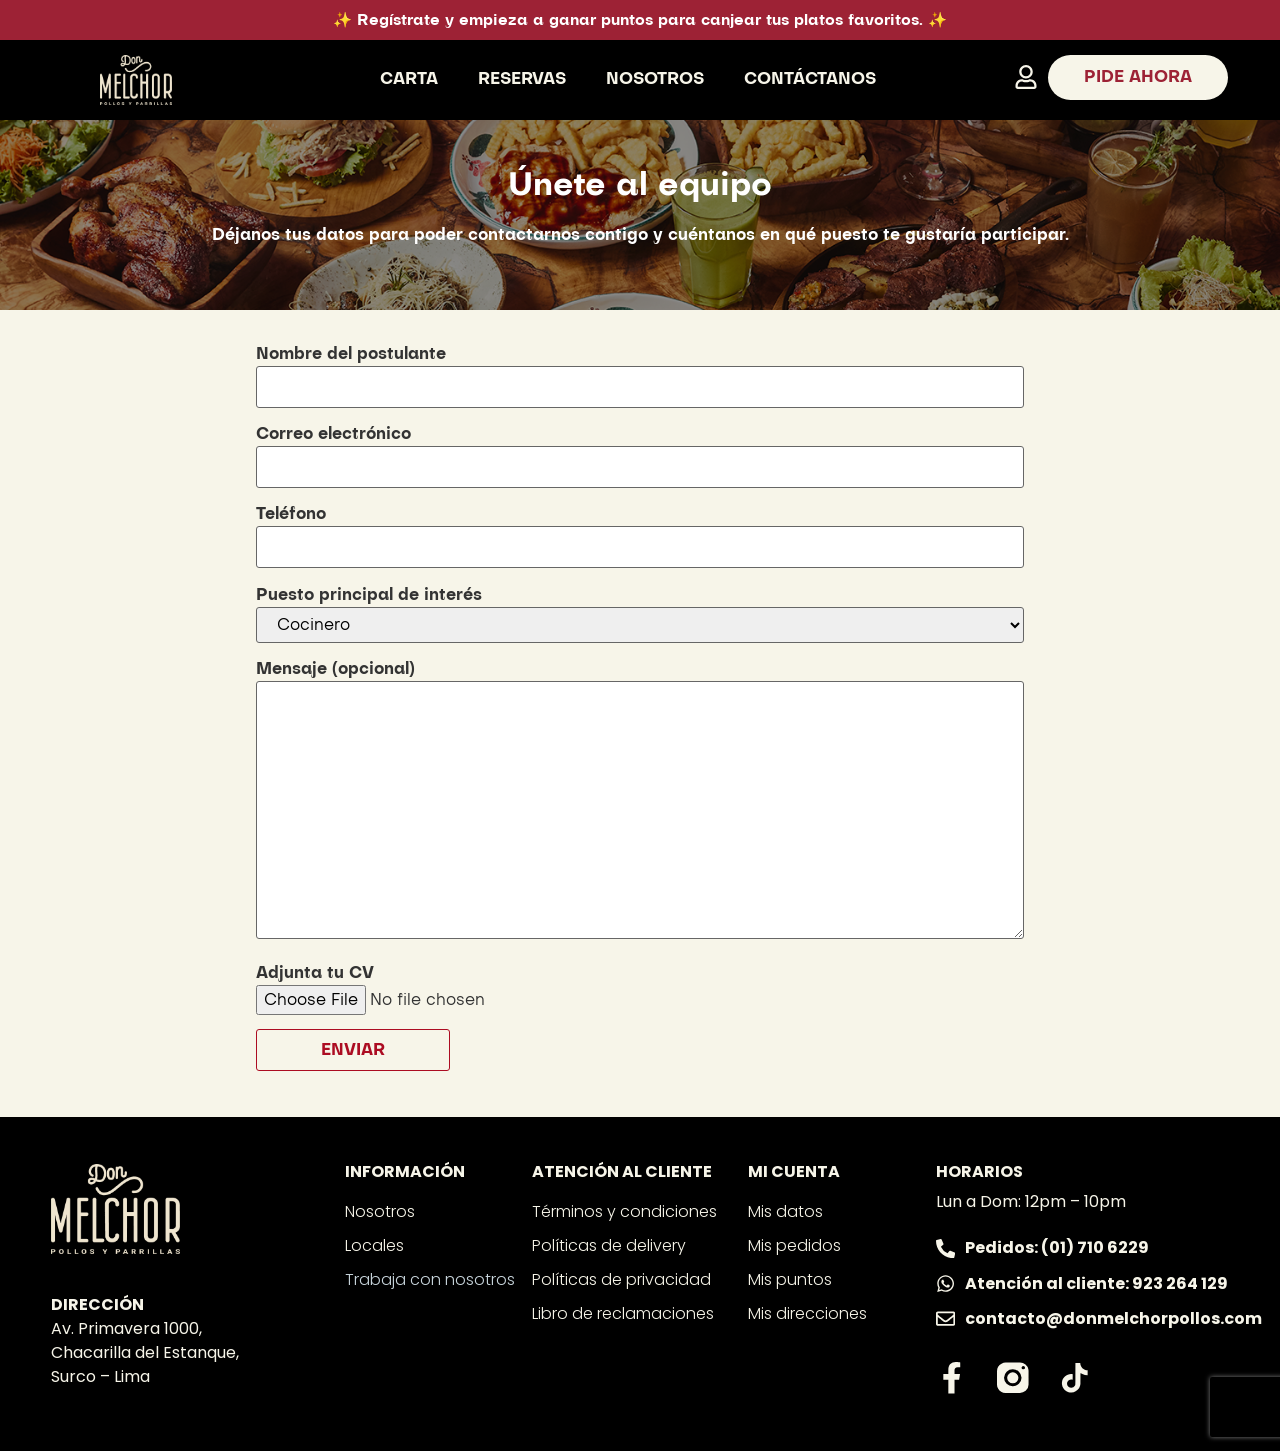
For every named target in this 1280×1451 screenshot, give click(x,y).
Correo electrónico (640, 450)
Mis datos (785, 1211)
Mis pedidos (794, 1245)
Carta (409, 79)
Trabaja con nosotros (430, 1279)
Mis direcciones (807, 1313)
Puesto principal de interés (640, 615)
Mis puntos (790, 1279)
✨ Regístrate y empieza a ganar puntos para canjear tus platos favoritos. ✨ (640, 20)
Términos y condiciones (624, 1211)
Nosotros (655, 79)
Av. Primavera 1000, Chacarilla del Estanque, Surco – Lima (145, 1352)
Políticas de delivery (609, 1245)
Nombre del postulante (640, 370)
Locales (374, 1245)
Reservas (522, 79)
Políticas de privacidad (621, 1279)
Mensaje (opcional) (640, 801)
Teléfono (640, 530)
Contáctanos (810, 79)
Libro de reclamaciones (623, 1313)
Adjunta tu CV (460, 986)
